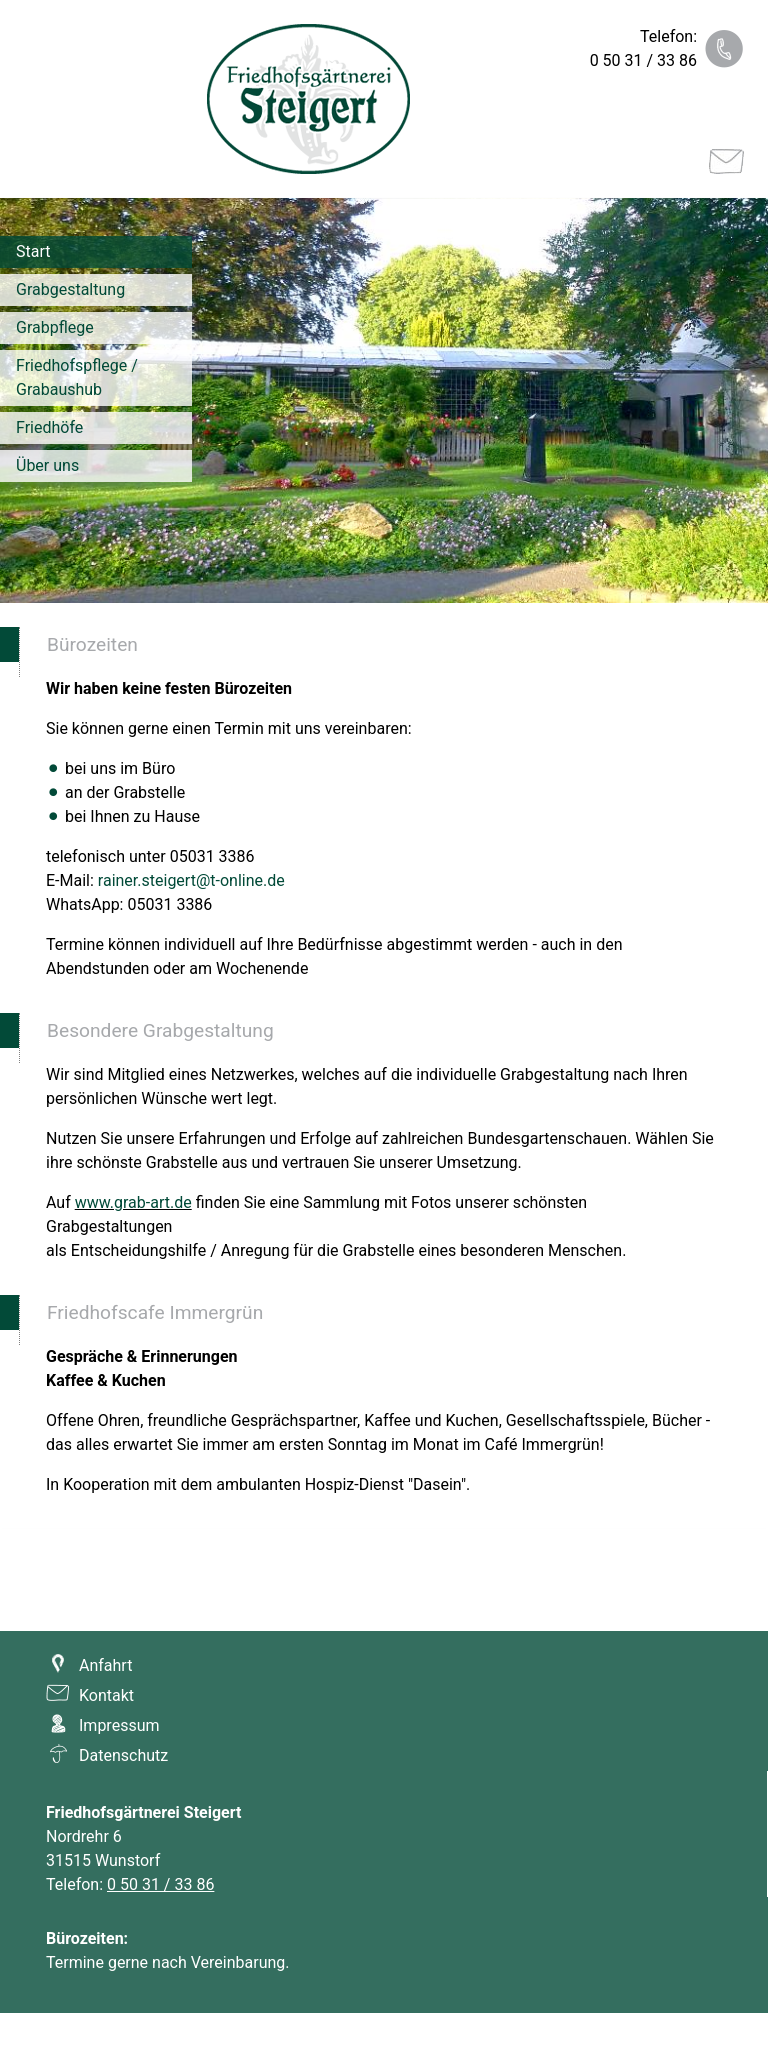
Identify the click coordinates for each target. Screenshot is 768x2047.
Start (33, 251)
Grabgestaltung (70, 289)
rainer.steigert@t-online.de (191, 880)
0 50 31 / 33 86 (160, 1884)
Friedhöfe (49, 427)
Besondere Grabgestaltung (160, 1030)
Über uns (47, 465)
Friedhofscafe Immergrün (155, 1312)
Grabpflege (55, 327)
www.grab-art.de (133, 1202)
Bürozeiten (92, 644)
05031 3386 (212, 856)
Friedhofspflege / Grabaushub (77, 377)
